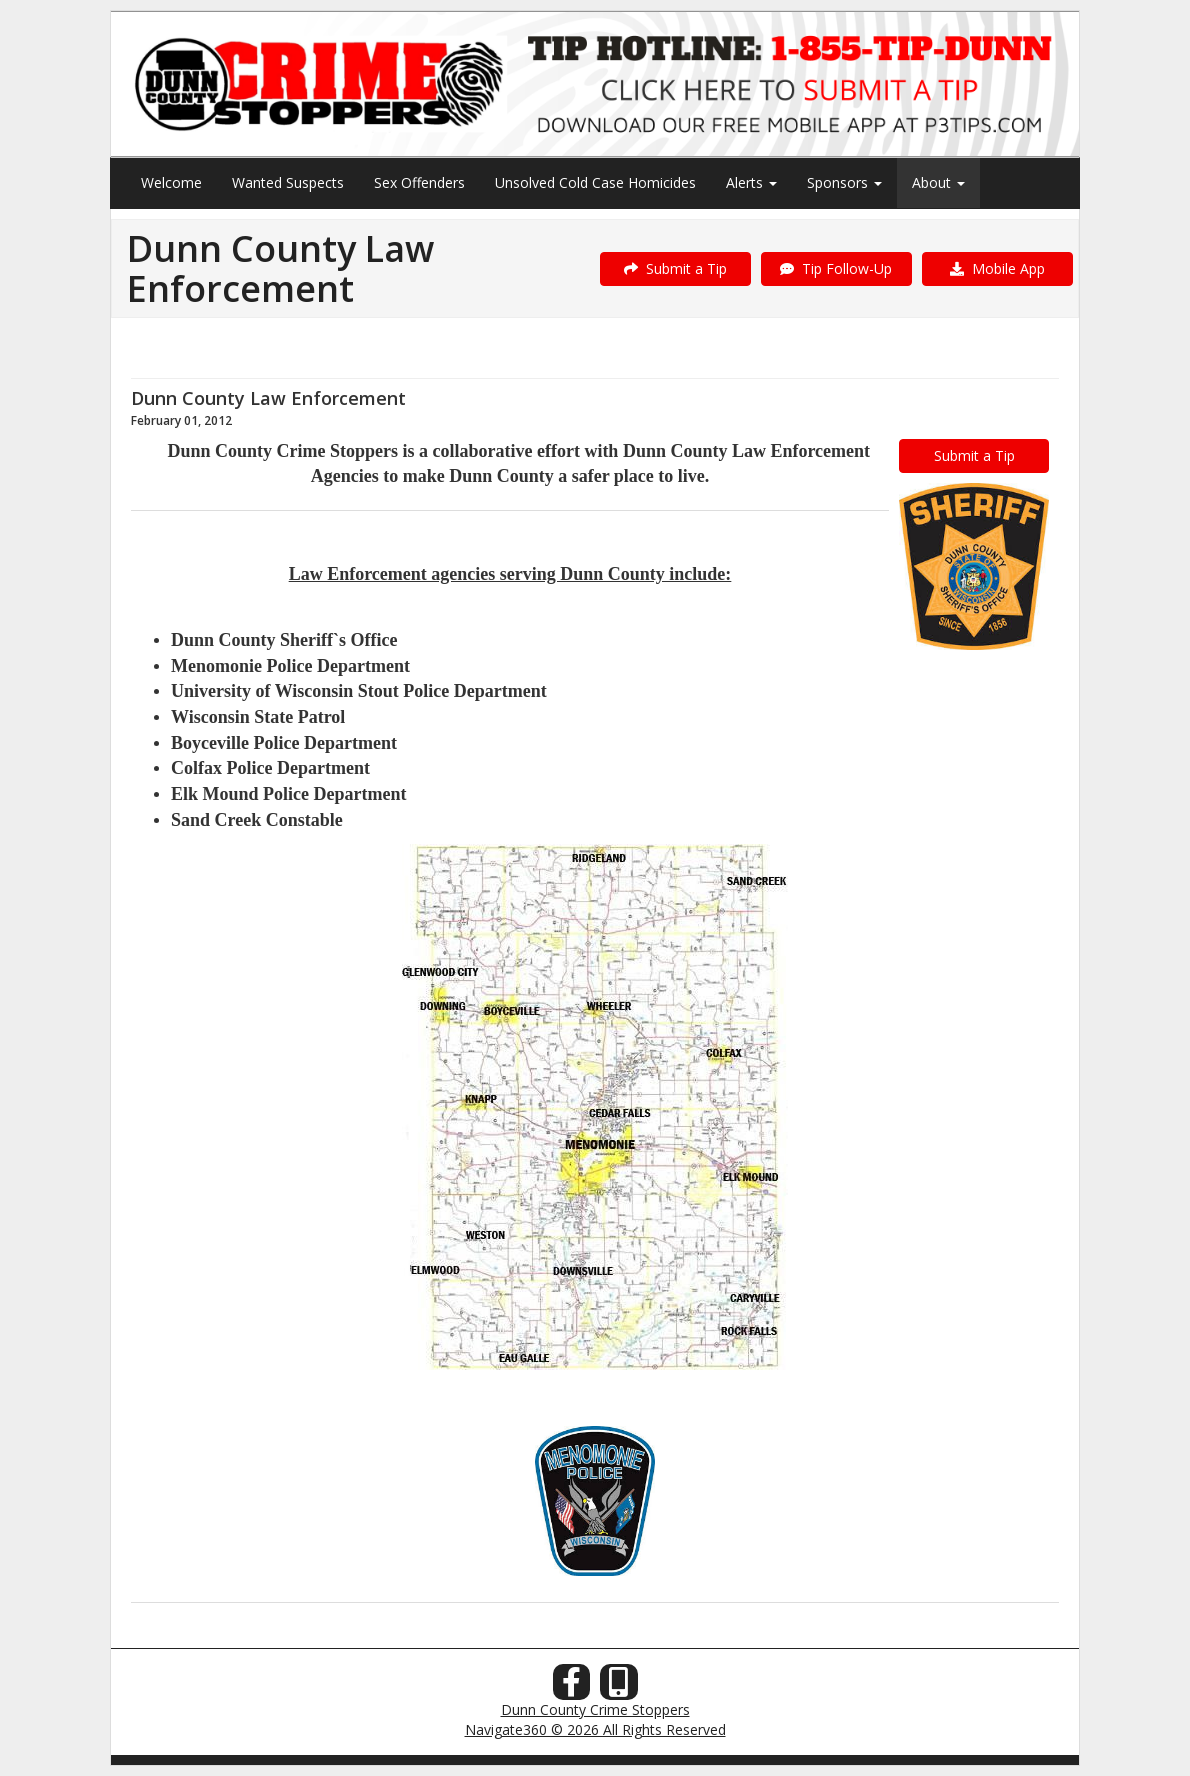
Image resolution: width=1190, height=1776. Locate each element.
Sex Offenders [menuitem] (419, 182)
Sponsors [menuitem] (844, 182)
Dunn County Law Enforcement (268, 398)
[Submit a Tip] (595, 83)
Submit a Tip (675, 268)
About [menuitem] (938, 182)
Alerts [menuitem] (751, 182)
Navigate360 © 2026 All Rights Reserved (595, 1729)
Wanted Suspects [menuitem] (288, 182)
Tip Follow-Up (836, 268)
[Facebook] (572, 1687)
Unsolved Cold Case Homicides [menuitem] (595, 182)
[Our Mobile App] (619, 1687)
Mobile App (997, 268)
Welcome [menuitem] (171, 182)
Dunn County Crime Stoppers (595, 1709)
